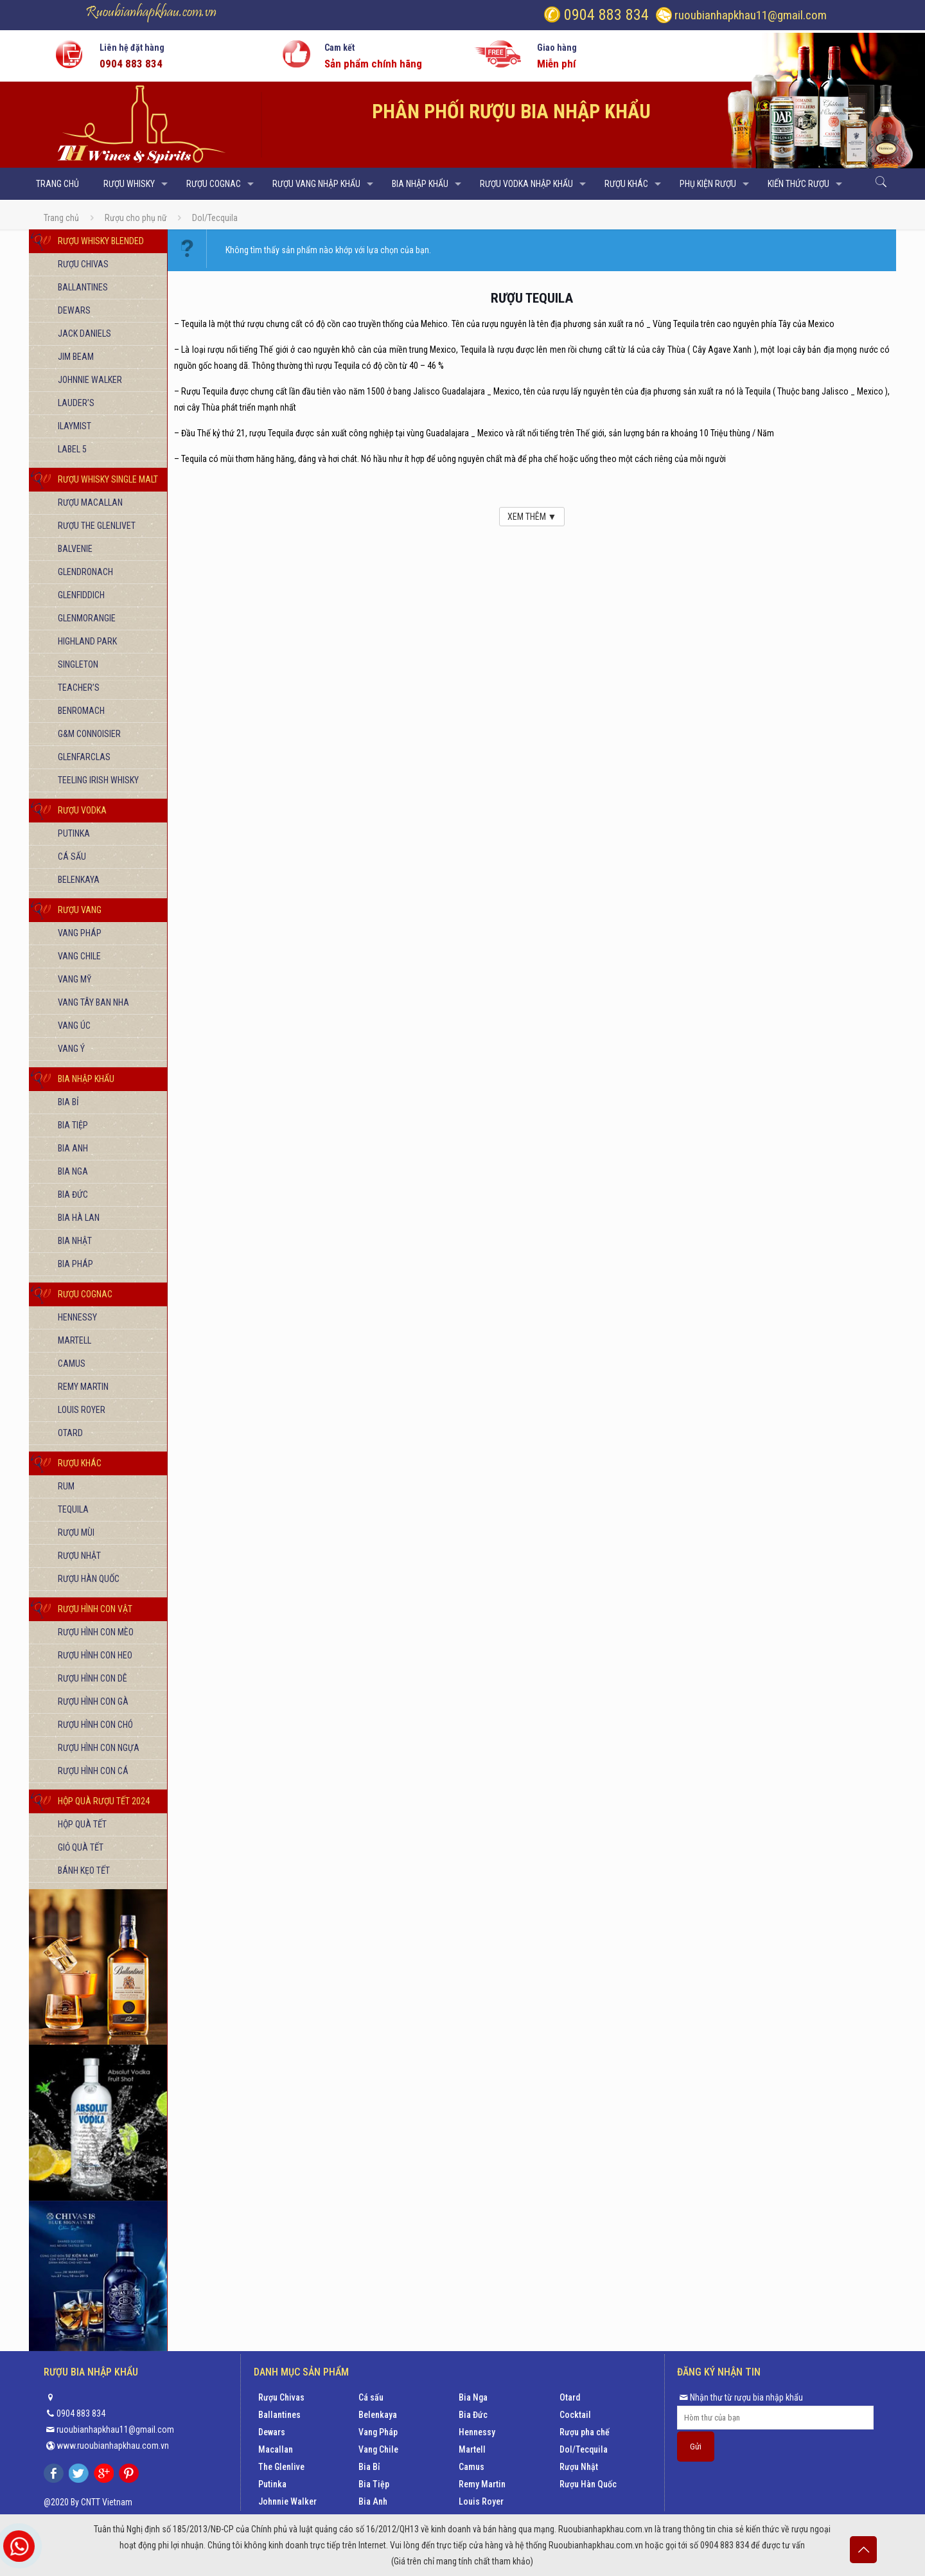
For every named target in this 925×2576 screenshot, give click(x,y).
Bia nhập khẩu (86, 1079)
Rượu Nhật (79, 1555)
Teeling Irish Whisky (98, 780)
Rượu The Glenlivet (97, 525)
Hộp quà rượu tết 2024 (104, 1801)
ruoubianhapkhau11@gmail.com (750, 15)
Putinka (74, 833)
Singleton (78, 664)
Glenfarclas (84, 757)
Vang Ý (71, 1049)
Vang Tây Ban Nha (93, 1002)
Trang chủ (61, 218)
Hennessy (77, 1317)
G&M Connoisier (89, 734)
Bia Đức (73, 1194)
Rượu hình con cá (93, 1771)
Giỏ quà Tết (80, 1847)
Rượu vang (79, 910)
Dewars (74, 310)
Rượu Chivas (83, 264)
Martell (74, 1340)
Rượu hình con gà (93, 1701)
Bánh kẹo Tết (84, 1870)
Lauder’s (76, 403)
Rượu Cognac (85, 1294)
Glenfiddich (81, 595)
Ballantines (83, 287)
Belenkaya (79, 880)
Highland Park (87, 641)
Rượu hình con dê (92, 1678)
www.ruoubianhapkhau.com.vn (113, 2445)
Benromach (81, 711)
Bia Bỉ (68, 1102)
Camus (71, 1363)
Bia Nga (73, 1171)
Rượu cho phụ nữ (136, 218)
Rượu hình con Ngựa (98, 1748)
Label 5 (72, 449)
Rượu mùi (76, 1532)
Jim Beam (76, 356)
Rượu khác (79, 1463)
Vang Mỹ (74, 979)
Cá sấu (72, 856)
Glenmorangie (87, 618)
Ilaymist (74, 426)
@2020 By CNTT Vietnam (88, 2502)
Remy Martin (83, 1386)
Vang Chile (79, 956)
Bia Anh (73, 1148)
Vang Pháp (79, 933)
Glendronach (85, 572)
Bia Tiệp (73, 1125)
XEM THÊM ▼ (532, 516)
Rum (66, 1486)
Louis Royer (81, 1410)
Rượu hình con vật (95, 1609)
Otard (70, 1433)
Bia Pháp (75, 1264)
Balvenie (75, 549)
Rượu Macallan (90, 502)
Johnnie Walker (90, 380)
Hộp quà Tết (82, 1824)
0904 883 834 (604, 15)
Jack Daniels (84, 333)
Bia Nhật (75, 1241)
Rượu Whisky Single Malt (108, 479)
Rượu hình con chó (95, 1724)
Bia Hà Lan (79, 1217)
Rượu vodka (82, 810)
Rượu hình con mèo (96, 1632)
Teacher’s (79, 687)
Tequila (73, 1509)
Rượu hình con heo (95, 1655)
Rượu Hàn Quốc (88, 1579)
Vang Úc (74, 1025)
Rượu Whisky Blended (101, 241)
